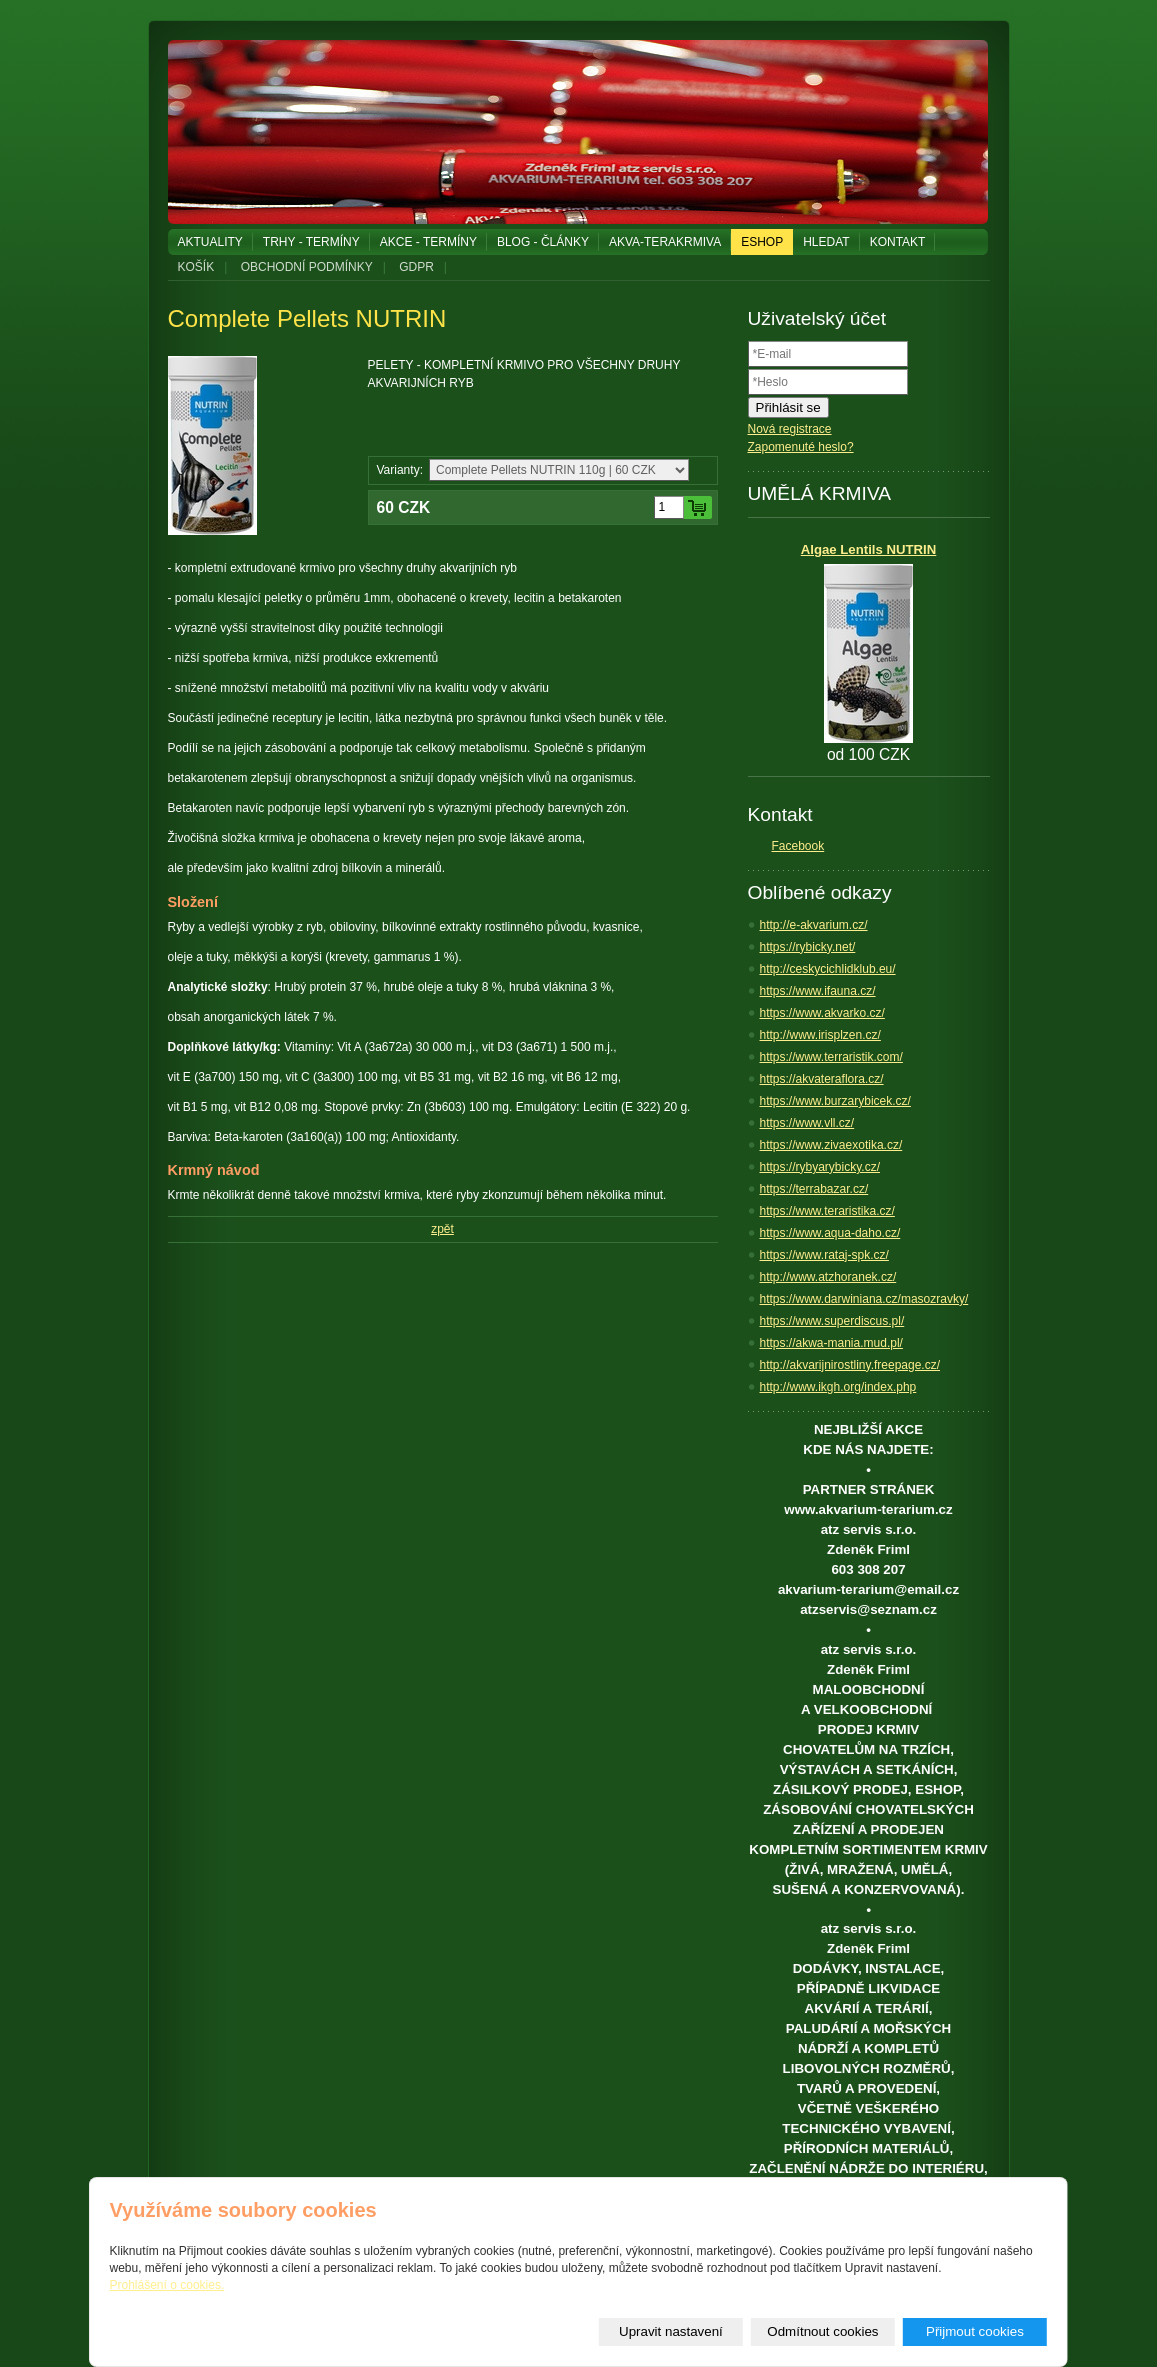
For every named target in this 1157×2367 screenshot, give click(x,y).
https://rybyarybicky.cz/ (820, 1167)
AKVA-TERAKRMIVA (665, 242)
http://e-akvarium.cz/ (814, 925)
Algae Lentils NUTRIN (869, 549)
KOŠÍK (196, 267)
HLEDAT (826, 242)
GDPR (416, 267)
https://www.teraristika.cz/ (827, 1211)
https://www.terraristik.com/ (831, 1057)
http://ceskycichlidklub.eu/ (828, 969)
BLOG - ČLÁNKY (543, 242)
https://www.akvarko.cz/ (822, 1013)
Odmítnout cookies (822, 2331)
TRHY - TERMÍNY (311, 242)
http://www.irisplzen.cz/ (820, 1035)
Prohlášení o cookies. (167, 2285)
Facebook (798, 846)
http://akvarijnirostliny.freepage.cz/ (850, 1365)
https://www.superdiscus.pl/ (832, 1321)
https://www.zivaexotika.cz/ (831, 1145)
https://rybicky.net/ (808, 947)
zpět (442, 1229)
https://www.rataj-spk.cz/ (824, 1255)
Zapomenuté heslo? (801, 447)
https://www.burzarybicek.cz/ (835, 1101)
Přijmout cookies (975, 2331)
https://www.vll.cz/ (807, 1123)
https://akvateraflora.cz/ (822, 1079)
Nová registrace (790, 429)
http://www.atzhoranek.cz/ (828, 1277)
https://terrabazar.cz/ (814, 1189)
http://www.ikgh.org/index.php (838, 1387)
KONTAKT (898, 242)
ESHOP (762, 242)
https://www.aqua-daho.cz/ (830, 1233)
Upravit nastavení (671, 2331)
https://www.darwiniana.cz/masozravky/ (864, 1299)
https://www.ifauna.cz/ (818, 991)
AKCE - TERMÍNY (428, 242)
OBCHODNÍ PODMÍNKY (307, 267)
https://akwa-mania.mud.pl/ (831, 1343)
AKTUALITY (210, 242)
